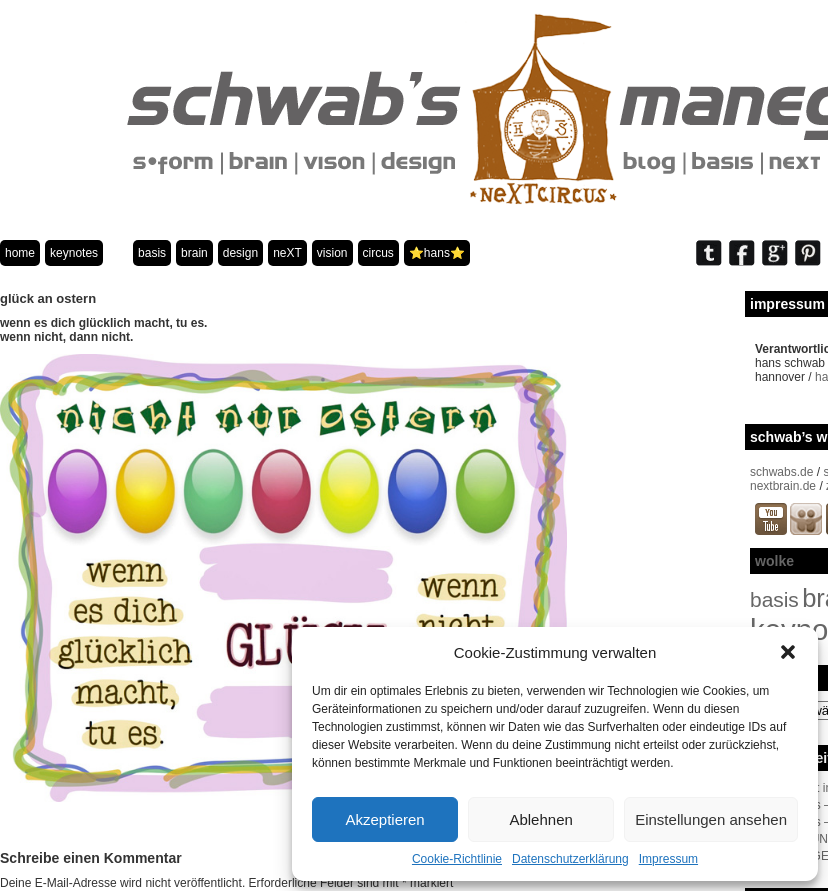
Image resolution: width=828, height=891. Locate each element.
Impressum (668, 859)
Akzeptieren (384, 819)
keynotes (74, 253)
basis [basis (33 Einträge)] (774, 599)
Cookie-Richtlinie (457, 859)
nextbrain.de (783, 486)
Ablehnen (540, 819)
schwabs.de (781, 472)
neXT (287, 253)
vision (332, 253)
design (240, 253)
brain (194, 253)
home (20, 253)
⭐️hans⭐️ (437, 253)
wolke (774, 561)
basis (152, 253)
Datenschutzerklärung (570, 859)
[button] (788, 652)
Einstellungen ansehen (711, 819)
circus (378, 253)
